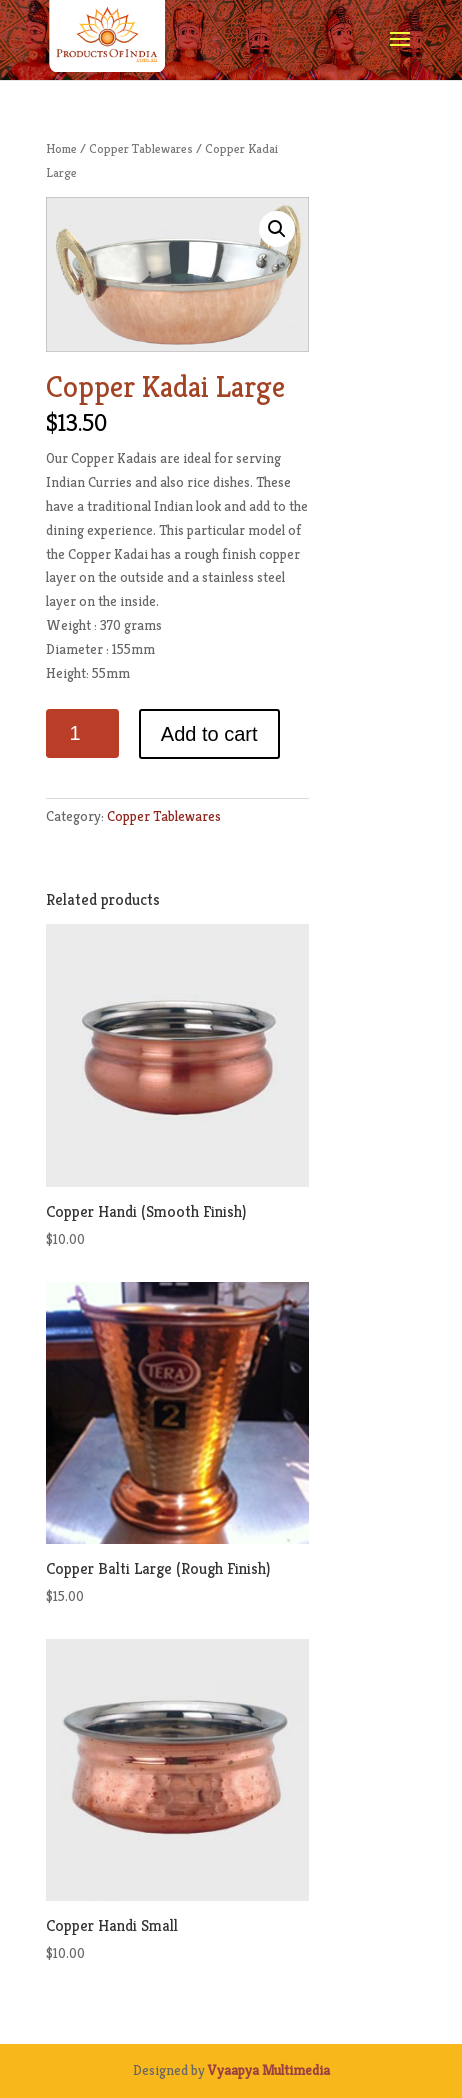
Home (61, 148)
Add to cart (209, 734)
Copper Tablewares (141, 148)
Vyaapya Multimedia (269, 2070)
